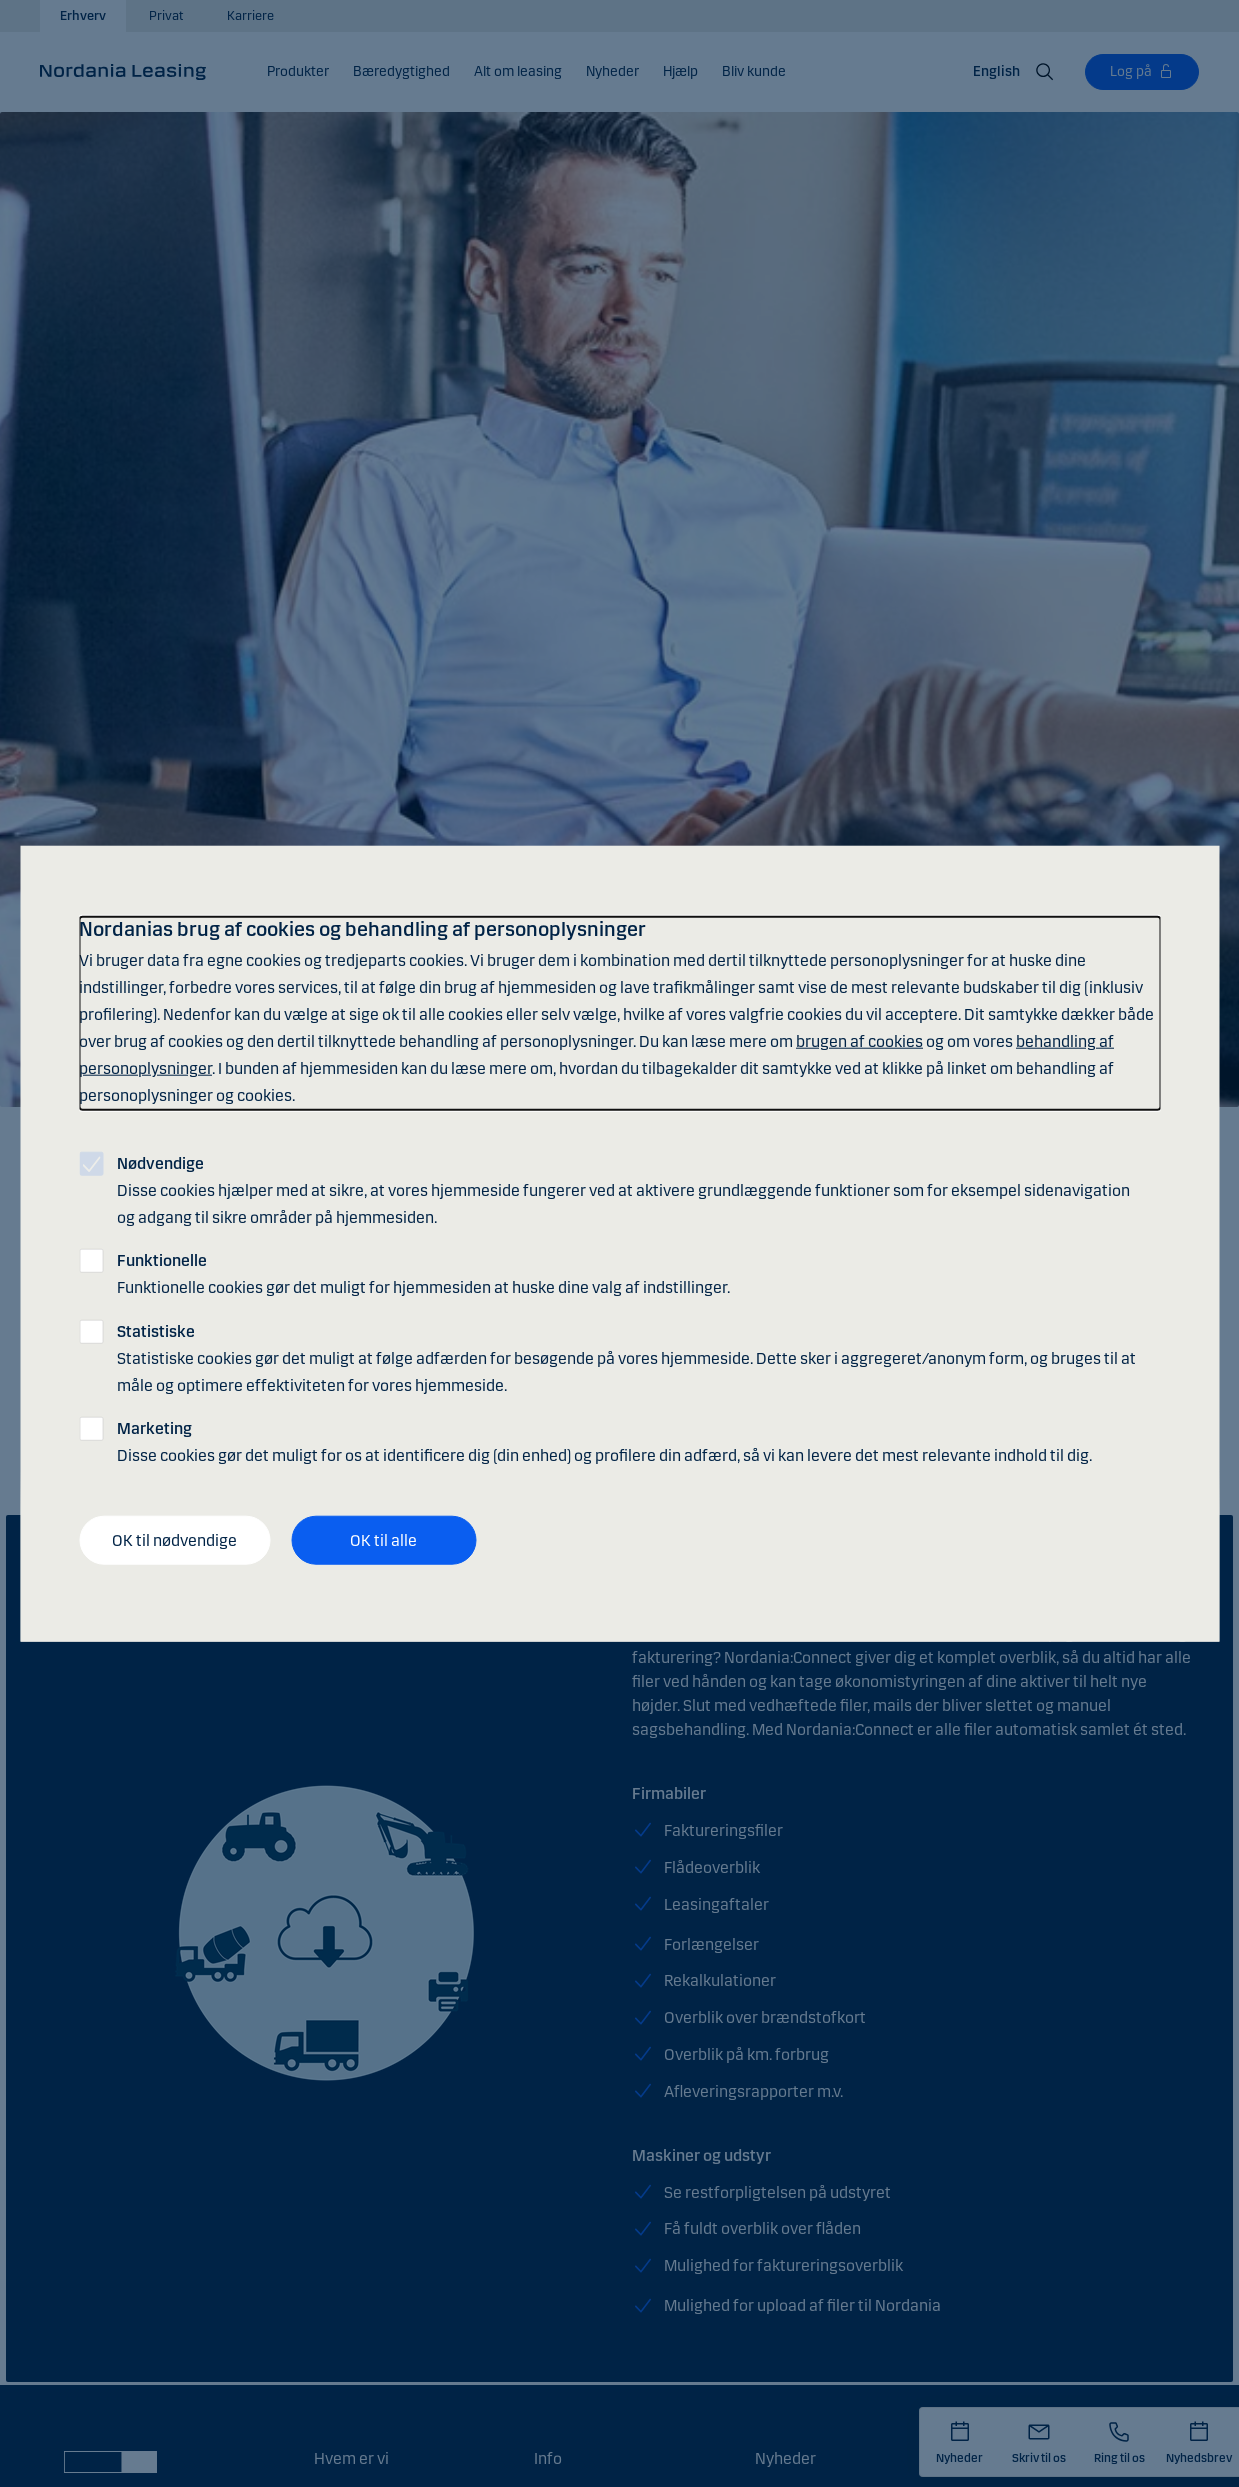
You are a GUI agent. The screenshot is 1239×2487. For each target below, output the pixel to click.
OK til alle (383, 1539)
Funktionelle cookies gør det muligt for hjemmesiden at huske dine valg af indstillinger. (423, 1274)
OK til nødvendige (174, 1539)
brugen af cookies (859, 1041)
